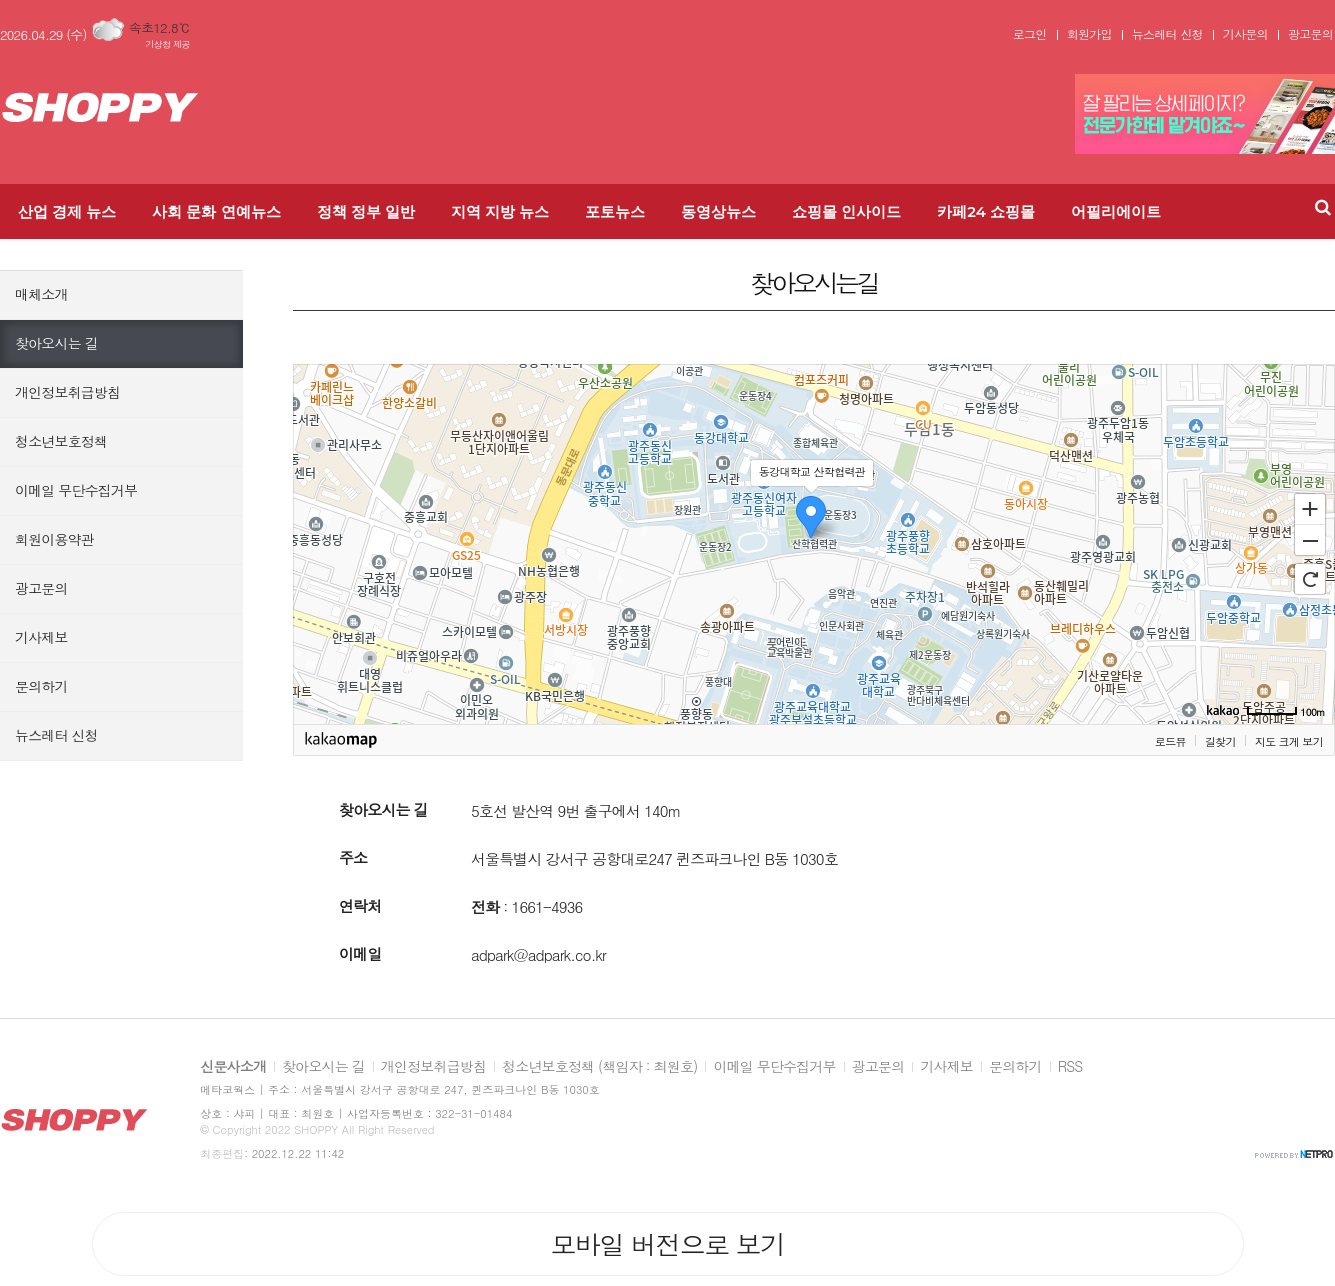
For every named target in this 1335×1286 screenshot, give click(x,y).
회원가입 (1089, 34)
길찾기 (1220, 741)
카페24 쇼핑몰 (986, 211)
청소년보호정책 (61, 441)
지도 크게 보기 (1289, 741)
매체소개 (41, 294)
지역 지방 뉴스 (500, 211)
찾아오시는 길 (56, 343)
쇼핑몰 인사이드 (846, 211)
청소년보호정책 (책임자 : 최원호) (599, 1067)
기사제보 (41, 637)
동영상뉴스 (718, 211)
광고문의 (1310, 34)
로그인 (1030, 34)
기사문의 (1245, 34)
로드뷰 (1170, 741)
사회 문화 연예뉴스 (216, 211)
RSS (1070, 1067)
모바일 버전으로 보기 (667, 1244)
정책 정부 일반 (366, 211)
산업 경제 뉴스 (67, 211)
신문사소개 (233, 1067)
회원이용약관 (54, 539)
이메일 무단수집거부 (76, 490)
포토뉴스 (615, 211)
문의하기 (41, 686)
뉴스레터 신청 (1167, 34)
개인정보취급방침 (67, 392)
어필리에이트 (1116, 211)
